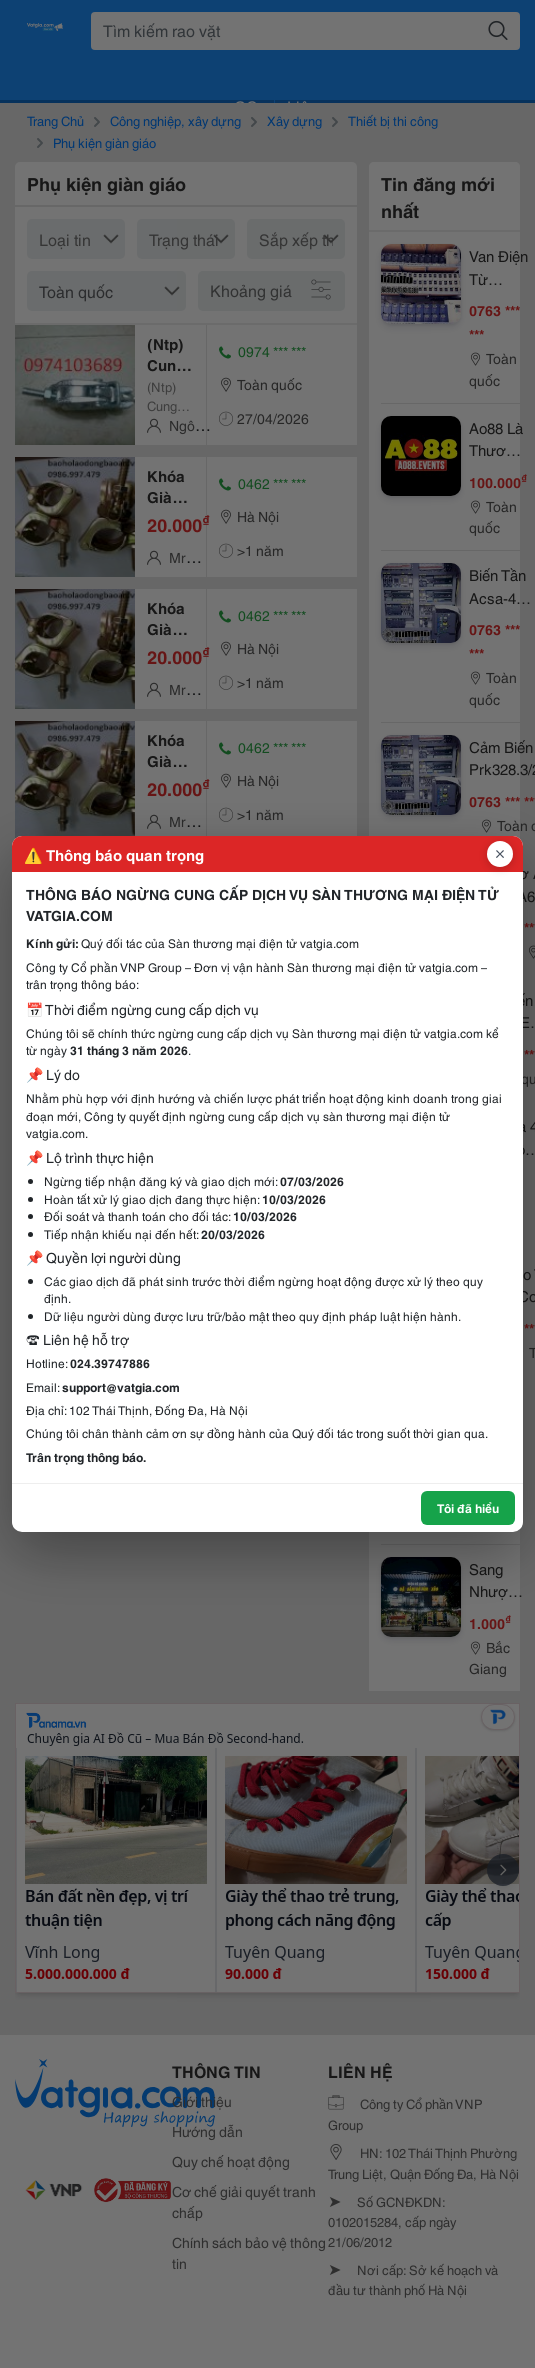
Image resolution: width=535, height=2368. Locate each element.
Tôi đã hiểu (468, 1507)
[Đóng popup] (500, 854)
